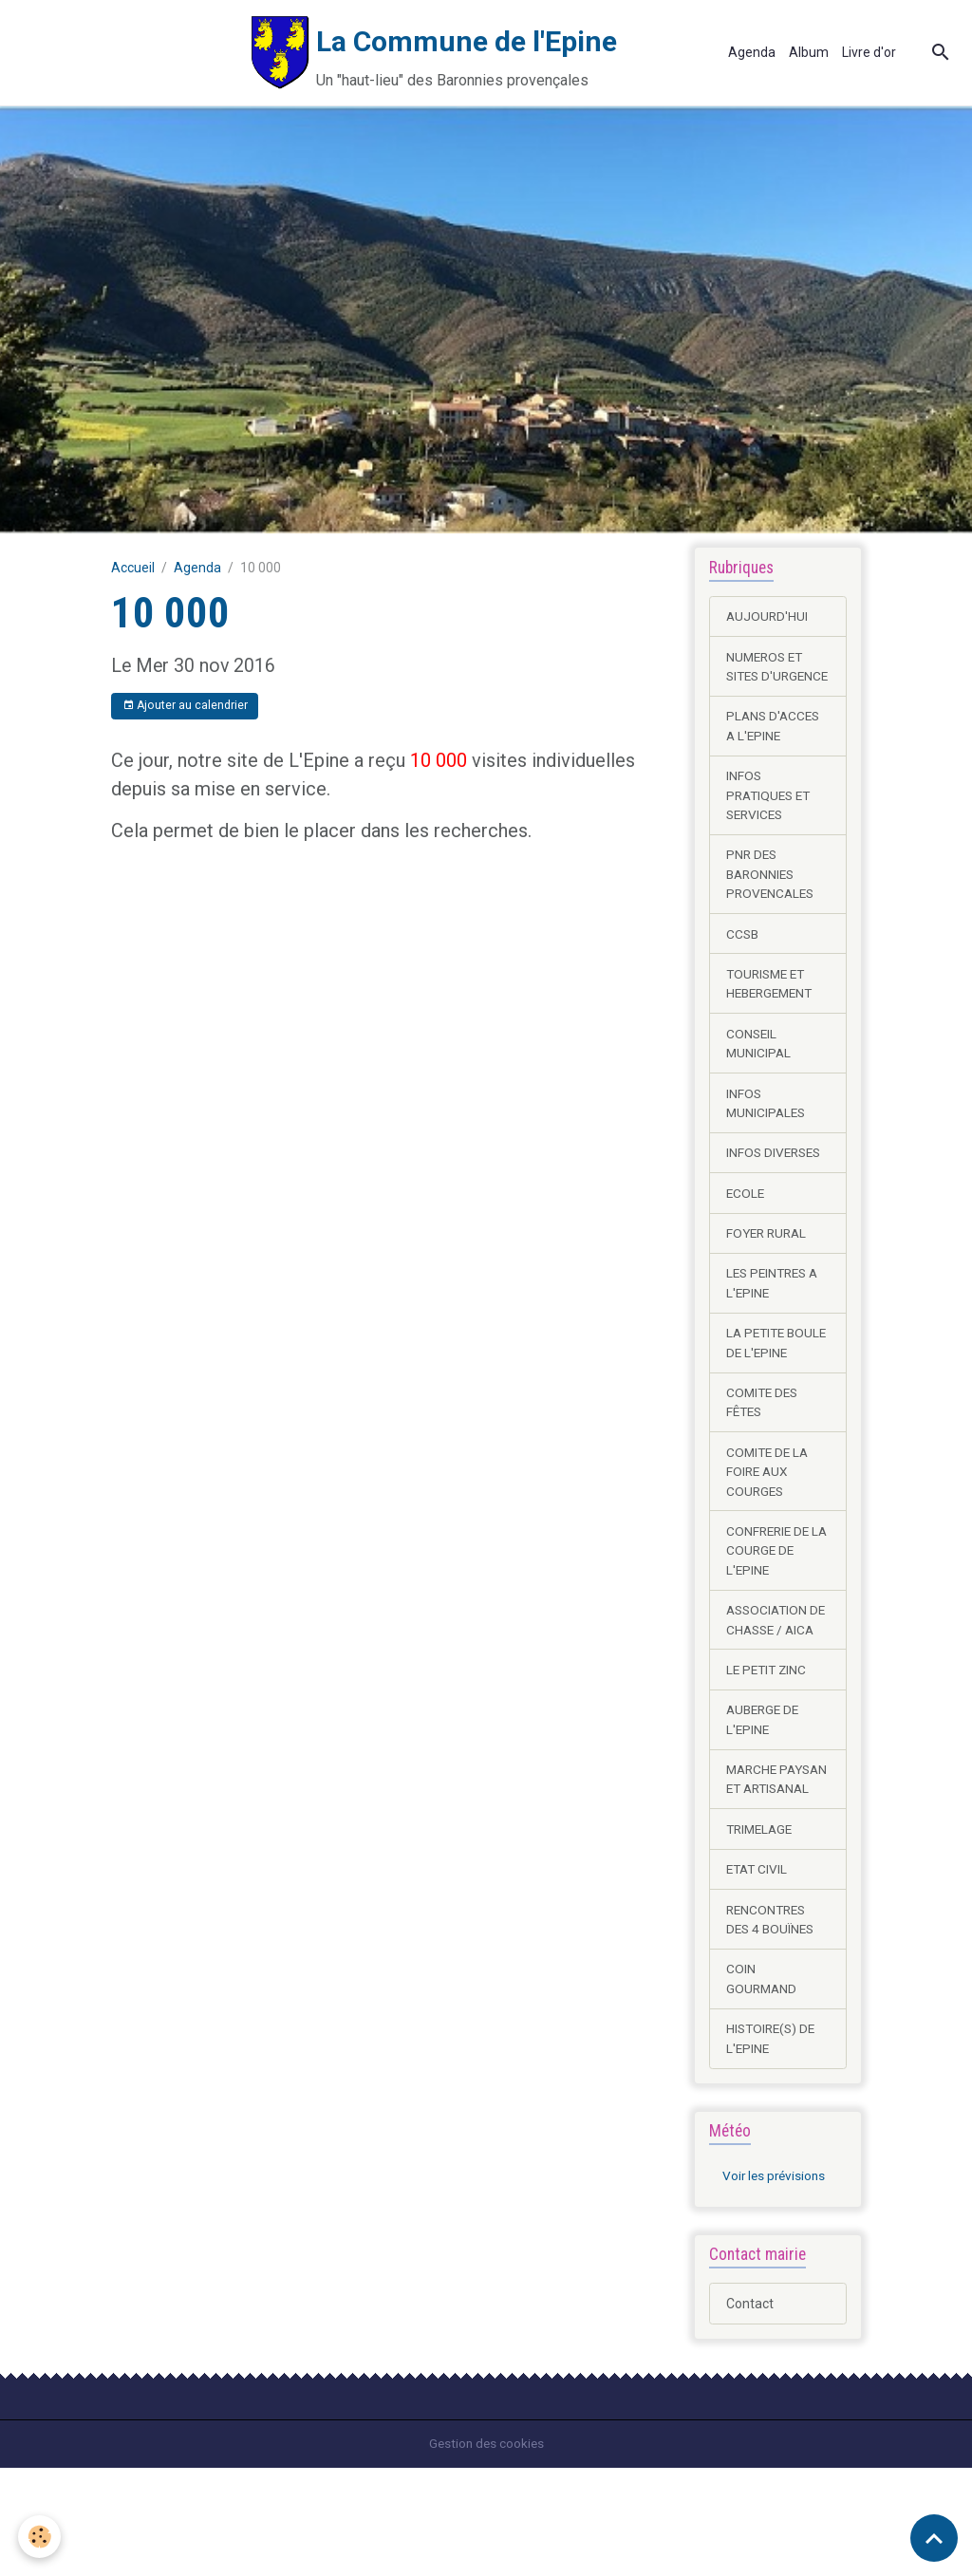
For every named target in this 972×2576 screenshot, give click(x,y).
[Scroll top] (934, 2538)
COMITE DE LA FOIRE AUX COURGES (769, 1527)
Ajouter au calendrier (185, 706)
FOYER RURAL (769, 1264)
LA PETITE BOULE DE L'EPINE (757, 1385)
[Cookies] (40, 2536)
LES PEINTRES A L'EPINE (775, 1315)
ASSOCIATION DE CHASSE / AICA (769, 1688)
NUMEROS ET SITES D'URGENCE (767, 676)
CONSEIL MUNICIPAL (759, 1071)
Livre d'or (869, 52)
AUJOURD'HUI (768, 616)
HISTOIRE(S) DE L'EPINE (773, 2144)
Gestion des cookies (486, 2551)
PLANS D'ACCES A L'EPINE (775, 747)
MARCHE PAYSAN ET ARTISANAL (761, 1870)
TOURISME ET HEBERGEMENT (772, 1010)
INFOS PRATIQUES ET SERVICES (771, 818)
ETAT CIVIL (758, 1972)
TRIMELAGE (761, 1931)
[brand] (351, 52)
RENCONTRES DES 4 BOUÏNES (772, 2023)
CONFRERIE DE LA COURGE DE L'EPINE (770, 1607)
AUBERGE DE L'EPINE (765, 1800)
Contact (750, 2411)
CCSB (743, 959)
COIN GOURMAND (762, 2083)
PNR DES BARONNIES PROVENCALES (772, 898)
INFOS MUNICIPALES (767, 1131)
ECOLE (746, 1223)
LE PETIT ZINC (768, 1749)
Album (809, 52)
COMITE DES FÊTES (764, 1456)
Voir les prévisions (776, 2283)
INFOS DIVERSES (776, 1182)
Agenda (752, 52)
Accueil (133, 567)
